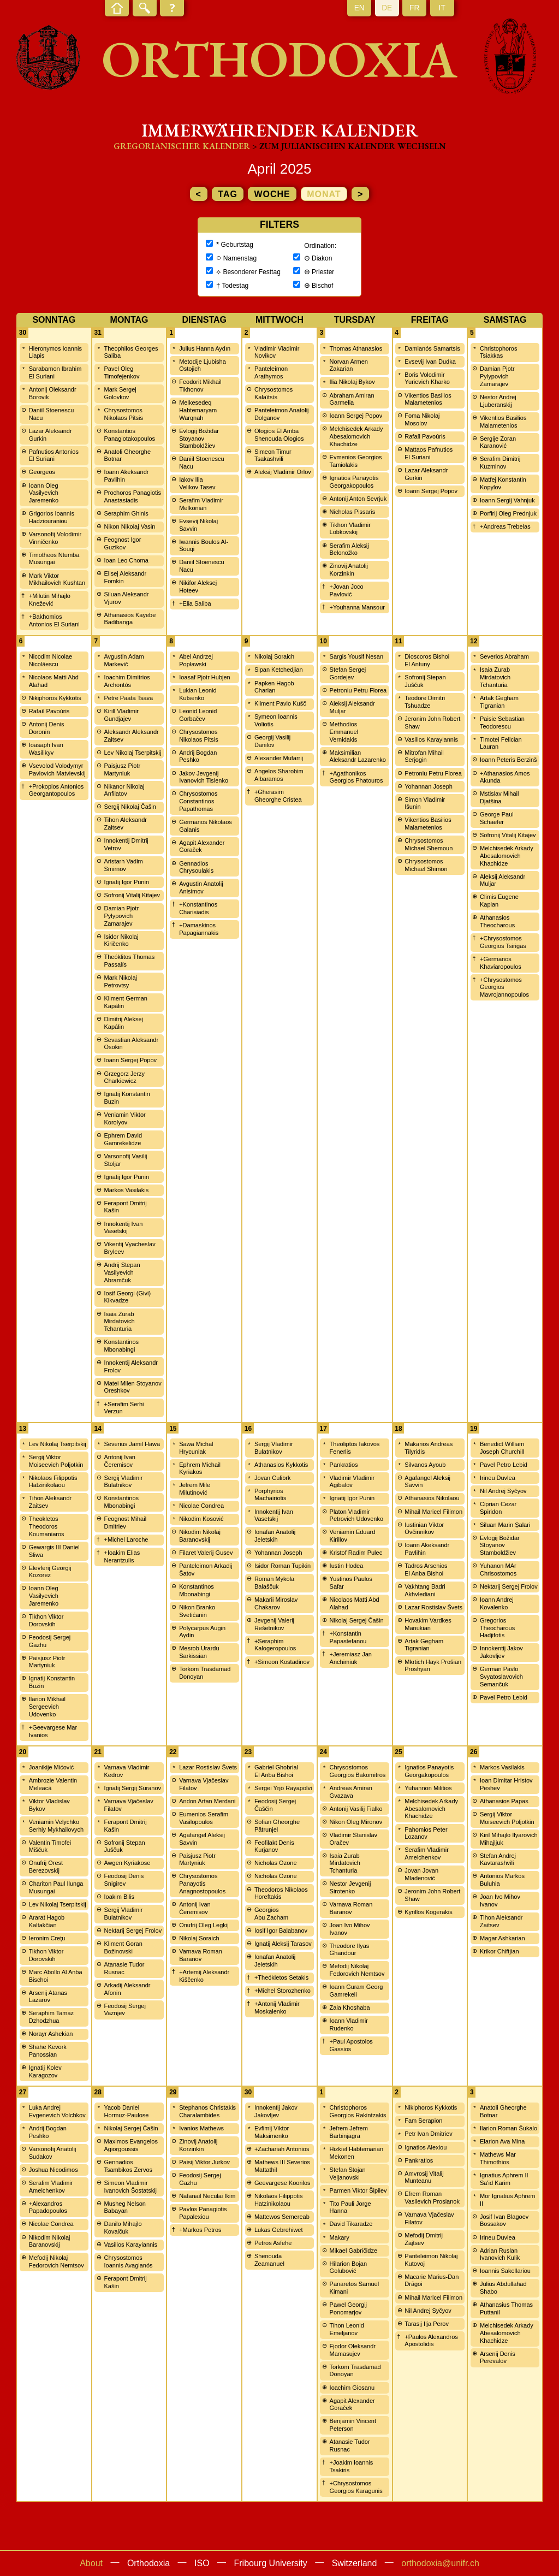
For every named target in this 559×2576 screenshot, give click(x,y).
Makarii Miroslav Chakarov (276, 1603)
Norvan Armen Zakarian (349, 365)
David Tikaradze (351, 2223)
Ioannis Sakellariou (505, 2270)
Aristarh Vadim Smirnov (123, 865)
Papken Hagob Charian (274, 687)
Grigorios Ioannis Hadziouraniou (51, 517)
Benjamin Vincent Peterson (353, 2425)
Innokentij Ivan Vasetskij (123, 1228)
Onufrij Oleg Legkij (204, 1925)
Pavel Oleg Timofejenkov (121, 372)
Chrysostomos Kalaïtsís (273, 393)
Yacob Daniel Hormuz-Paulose (126, 2111)
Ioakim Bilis (119, 1896)
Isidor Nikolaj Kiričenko (121, 940)
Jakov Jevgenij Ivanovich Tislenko (203, 777)
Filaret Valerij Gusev (206, 1552)
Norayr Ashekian (51, 2033)
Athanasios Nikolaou (432, 1498)
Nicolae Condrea (201, 1505)
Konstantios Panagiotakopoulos (129, 435)
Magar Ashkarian (502, 1938)
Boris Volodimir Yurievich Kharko (427, 378)
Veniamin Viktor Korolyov (124, 1118)
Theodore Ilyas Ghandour (350, 1950)
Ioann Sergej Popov (356, 415)
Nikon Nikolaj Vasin (129, 526)
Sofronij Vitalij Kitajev (132, 895)
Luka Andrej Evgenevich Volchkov (57, 2111)
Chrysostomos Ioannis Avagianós (128, 2261)
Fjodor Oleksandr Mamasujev (353, 2350)
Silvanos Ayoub (425, 1464)
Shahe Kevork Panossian (48, 2051)
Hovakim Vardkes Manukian (428, 1624)
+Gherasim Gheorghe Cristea (278, 796)
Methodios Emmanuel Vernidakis (344, 732)
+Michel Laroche (126, 1539)
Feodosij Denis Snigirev (124, 1880)
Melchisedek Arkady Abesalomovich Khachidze (356, 436)
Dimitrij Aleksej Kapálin (123, 1023)
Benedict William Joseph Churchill (502, 1448)
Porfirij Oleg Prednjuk (508, 513)
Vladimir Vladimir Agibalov (352, 1481)
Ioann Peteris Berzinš (508, 759)
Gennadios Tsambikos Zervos (128, 2166)
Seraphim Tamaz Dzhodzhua (51, 2017)
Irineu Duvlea (497, 1477)
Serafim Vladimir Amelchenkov (427, 1853)
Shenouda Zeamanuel (269, 2260)
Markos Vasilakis (126, 1190)
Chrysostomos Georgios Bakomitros (358, 1771)
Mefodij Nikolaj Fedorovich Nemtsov (357, 1970)
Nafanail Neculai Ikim (207, 2196)
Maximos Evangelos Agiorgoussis (130, 2145)
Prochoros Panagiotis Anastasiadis (132, 496)
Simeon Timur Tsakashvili (273, 455)
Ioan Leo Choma (126, 560)
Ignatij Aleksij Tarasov (283, 1943)
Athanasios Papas (504, 1801)
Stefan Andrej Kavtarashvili (498, 1859)
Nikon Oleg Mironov (356, 1822)
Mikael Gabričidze (353, 2250)
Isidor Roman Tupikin (282, 1565)
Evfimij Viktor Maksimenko (271, 2132)
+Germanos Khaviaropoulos (500, 963)
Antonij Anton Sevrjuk (358, 498)
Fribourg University (270, 2563)
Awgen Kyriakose (127, 1863)
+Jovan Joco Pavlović (347, 590)
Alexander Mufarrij (278, 758)
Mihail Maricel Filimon (433, 1511)
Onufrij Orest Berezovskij (46, 1867)
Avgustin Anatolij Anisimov (201, 887)
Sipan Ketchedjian (278, 669)
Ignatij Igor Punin (126, 882)
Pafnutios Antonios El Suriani (54, 455)
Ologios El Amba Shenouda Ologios (279, 435)
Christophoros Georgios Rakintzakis (358, 2111)
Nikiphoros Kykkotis (55, 698)
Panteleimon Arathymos (271, 372)
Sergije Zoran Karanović (498, 442)
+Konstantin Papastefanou (348, 1637)
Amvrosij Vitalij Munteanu (424, 2177)
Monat (324, 194)
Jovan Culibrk (272, 1477)
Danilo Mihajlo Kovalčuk (122, 2227)
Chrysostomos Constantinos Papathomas (198, 801)
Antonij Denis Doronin (46, 728)
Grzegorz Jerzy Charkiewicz (124, 1077)
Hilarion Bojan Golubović (348, 2267)
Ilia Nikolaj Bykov (352, 381)
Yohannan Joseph (429, 786)
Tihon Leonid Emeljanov (347, 2329)
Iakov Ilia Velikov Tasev (197, 483)
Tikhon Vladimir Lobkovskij (350, 529)
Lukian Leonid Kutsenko (198, 694)
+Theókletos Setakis (281, 1977)
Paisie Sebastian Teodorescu (502, 722)
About (91, 2563)
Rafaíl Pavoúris (425, 436)
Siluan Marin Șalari (505, 1524)
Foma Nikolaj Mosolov (422, 419)
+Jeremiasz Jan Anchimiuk (351, 1658)
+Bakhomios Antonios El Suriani (54, 620)
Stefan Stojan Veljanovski (348, 2173)
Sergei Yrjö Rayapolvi (283, 1788)
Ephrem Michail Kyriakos (200, 1468)
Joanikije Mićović (51, 1767)
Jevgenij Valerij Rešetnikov (274, 1624)
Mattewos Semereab (282, 2216)
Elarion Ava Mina (502, 2141)
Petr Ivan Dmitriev (428, 2133)
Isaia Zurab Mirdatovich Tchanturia (119, 1322)
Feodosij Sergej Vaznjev (124, 2010)
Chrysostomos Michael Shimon (426, 865)
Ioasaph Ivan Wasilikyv (46, 749)
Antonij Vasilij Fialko (356, 1808)
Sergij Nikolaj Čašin (130, 806)
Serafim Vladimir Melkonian (201, 504)
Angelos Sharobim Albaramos (279, 775)
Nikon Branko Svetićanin (197, 1611)
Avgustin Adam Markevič (124, 660)
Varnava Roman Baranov (200, 1955)
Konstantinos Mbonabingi (121, 1346)
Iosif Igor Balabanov (280, 1930)
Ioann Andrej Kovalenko (497, 1603)
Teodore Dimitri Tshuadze (425, 702)
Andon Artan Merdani (207, 1801)
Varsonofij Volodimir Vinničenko (55, 538)
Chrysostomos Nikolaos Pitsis (123, 414)
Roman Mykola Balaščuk (274, 1583)
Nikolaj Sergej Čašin (357, 1620)
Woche (272, 194)
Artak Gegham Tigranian (499, 702)
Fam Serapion (423, 2120)
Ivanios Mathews (201, 2128)
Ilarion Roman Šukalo (508, 2128)
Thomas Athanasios (356, 348)
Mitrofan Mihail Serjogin (424, 756)
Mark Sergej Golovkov (120, 393)
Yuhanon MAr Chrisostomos (498, 1569)
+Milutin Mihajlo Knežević (49, 600)
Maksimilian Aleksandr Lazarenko (358, 756)
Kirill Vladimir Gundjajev (121, 715)
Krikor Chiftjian (499, 1951)
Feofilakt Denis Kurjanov (274, 1846)
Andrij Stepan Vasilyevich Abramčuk (122, 1272)
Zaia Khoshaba (350, 2007)
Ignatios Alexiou (426, 2147)
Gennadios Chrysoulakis (196, 867)
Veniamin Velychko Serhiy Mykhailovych (56, 1826)
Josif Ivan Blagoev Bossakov (504, 2220)
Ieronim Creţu (47, 1938)
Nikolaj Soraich (274, 656)
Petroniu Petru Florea (358, 690)
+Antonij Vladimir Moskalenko (277, 2007)
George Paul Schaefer (497, 818)
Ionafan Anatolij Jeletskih (274, 1536)
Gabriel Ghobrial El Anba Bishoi (276, 1771)
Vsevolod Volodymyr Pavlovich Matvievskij (57, 769)
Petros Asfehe (273, 2243)
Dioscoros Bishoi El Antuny (427, 660)
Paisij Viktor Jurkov (204, 2162)
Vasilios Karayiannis (431, 739)
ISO (202, 2563)
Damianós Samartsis (432, 348)
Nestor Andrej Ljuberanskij (498, 401)
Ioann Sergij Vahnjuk (507, 500)
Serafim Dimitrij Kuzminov (500, 462)
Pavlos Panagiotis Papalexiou (203, 2213)
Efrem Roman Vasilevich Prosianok (432, 2197)
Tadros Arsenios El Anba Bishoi (426, 1569)
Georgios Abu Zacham (271, 1913)
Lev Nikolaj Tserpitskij (132, 752)
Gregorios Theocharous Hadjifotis (497, 1628)
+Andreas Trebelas (505, 526)
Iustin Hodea (347, 1565)
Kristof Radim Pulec (356, 1552)
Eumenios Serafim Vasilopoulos (203, 1818)
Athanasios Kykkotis (281, 1464)
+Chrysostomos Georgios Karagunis (356, 2487)
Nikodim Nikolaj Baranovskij (200, 1536)
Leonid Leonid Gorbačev (198, 715)
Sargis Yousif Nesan (356, 656)
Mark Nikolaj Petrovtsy (120, 981)
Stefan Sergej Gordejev (348, 673)
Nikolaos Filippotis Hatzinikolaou (53, 1481)
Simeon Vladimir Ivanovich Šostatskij (130, 2187)
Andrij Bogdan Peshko (198, 756)
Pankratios (344, 1464)
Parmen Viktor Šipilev (358, 2190)
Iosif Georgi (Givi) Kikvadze (127, 1297)
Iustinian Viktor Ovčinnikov (424, 1528)
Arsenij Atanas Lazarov (48, 1996)
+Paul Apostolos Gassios (351, 2045)
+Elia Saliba (195, 603)
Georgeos (42, 472)
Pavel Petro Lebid (503, 1464)
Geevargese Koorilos (282, 2183)
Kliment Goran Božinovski (123, 1947)
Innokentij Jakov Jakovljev (501, 1652)
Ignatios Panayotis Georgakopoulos (354, 482)
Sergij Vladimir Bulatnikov (123, 1481)
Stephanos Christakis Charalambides (207, 2111)
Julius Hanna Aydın (204, 348)
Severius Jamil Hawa (132, 1444)
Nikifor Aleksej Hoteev (198, 586)
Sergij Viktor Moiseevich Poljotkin (56, 1461)
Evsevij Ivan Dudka (430, 361)
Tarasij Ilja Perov (427, 2323)
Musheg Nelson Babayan (124, 2207)
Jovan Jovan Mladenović (421, 1874)
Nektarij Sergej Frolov (509, 1586)
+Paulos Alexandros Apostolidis (431, 2341)
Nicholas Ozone (275, 1863)
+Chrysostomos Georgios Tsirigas (503, 942)
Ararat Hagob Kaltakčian (46, 1921)
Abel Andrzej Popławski (196, 660)
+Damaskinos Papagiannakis (198, 929)
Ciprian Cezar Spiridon (498, 1508)
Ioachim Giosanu (352, 2387)
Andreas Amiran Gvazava (351, 1792)
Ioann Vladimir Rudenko (349, 2024)
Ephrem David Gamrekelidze (123, 1139)
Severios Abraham (504, 656)
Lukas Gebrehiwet (278, 2229)
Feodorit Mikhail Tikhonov (200, 385)
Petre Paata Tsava (128, 698)
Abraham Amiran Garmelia (352, 399)
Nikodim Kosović (201, 1518)
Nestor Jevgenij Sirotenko (350, 1887)
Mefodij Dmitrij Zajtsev (424, 2239)
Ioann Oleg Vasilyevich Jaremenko (43, 493)
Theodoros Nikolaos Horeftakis (281, 1893)
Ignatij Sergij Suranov (132, 1788)
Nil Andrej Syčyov (503, 1491)
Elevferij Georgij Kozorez (50, 1572)
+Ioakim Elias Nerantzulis (122, 1556)
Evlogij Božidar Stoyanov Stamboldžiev (199, 438)
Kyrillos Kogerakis (428, 1912)
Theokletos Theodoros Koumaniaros (46, 1526)
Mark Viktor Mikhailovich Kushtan (57, 579)
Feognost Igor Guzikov (122, 543)
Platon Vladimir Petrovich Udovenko (356, 1515)
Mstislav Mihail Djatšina (499, 797)
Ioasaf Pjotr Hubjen (204, 677)
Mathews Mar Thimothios (498, 2158)
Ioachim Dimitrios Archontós (127, 681)
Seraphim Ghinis (126, 513)
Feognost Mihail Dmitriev (125, 1522)
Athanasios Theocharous (497, 921)
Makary (339, 2237)
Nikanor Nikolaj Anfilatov (124, 790)
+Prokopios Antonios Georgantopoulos (56, 790)
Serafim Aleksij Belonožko (349, 549)
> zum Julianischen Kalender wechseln (349, 146)
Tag (227, 194)
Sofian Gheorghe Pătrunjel (277, 1826)
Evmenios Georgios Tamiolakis (356, 461)
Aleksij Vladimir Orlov (282, 472)
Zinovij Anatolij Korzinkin (349, 569)
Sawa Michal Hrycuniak (196, 1448)
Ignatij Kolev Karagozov (45, 2071)
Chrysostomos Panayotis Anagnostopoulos (202, 1883)
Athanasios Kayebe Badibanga (130, 619)
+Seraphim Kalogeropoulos (275, 1645)
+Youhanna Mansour (357, 607)
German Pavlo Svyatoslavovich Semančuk (501, 1676)
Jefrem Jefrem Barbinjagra (349, 2132)
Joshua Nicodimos (53, 2169)
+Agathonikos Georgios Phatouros (356, 777)
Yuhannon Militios (428, 1788)
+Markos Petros (200, 2229)
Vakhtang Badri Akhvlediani (425, 1590)
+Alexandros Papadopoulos (48, 2207)
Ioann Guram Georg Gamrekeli (356, 1990)
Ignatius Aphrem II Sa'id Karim (504, 2179)
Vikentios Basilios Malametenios (428, 399)
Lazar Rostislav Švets (433, 1607)
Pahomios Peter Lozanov (426, 1833)
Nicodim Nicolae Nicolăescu (50, 660)
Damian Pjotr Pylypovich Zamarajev (497, 376)
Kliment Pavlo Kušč (280, 703)
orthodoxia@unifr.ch (440, 2563)
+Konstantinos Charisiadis (198, 908)
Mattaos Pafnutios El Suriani (429, 453)
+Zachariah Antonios (282, 2149)
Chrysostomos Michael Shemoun (429, 844)
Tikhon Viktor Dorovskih (46, 1620)
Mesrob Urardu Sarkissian (199, 1652)
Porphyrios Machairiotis (270, 1495)
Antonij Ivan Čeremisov (119, 1461)
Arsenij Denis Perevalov (497, 2357)
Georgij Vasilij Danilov (272, 741)
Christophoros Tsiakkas (498, 352)
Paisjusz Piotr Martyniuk (122, 769)
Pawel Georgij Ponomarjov (348, 2308)
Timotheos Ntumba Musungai (54, 559)
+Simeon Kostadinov (282, 1662)
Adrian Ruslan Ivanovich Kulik (500, 2254)
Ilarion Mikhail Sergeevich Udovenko (47, 1707)
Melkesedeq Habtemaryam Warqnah (198, 410)
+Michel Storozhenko (282, 1990)
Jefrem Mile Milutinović (194, 1489)
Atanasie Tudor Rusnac (124, 1968)
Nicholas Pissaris (353, 511)
